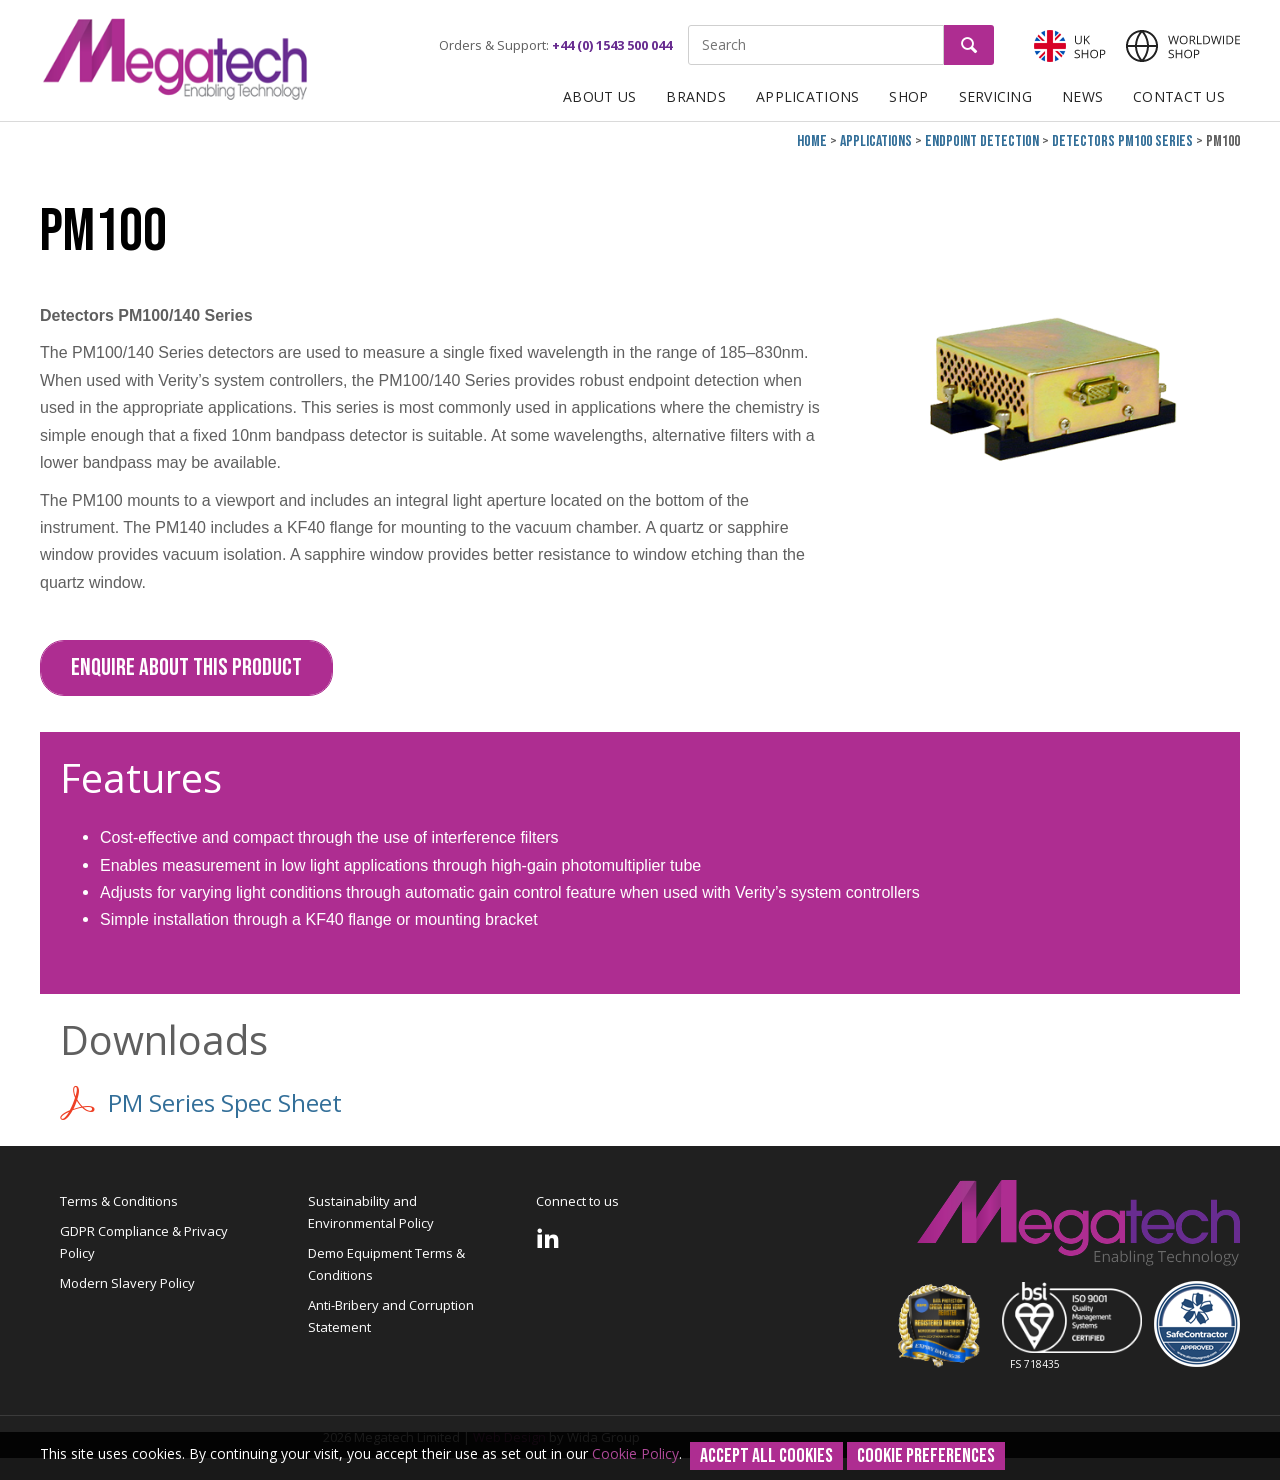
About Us (599, 96)
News (1082, 96)
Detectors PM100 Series (1122, 141)
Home (812, 141)
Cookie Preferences (926, 1456)
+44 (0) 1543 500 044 (612, 45)
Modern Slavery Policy (127, 1283)
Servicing (996, 96)
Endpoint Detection (982, 141)
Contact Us (1179, 96)
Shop (908, 96)
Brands (696, 96)
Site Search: (688, 25)
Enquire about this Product (186, 667)
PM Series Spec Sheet (201, 1103)
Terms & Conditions (119, 1201)
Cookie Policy (635, 1453)
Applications (807, 96)
